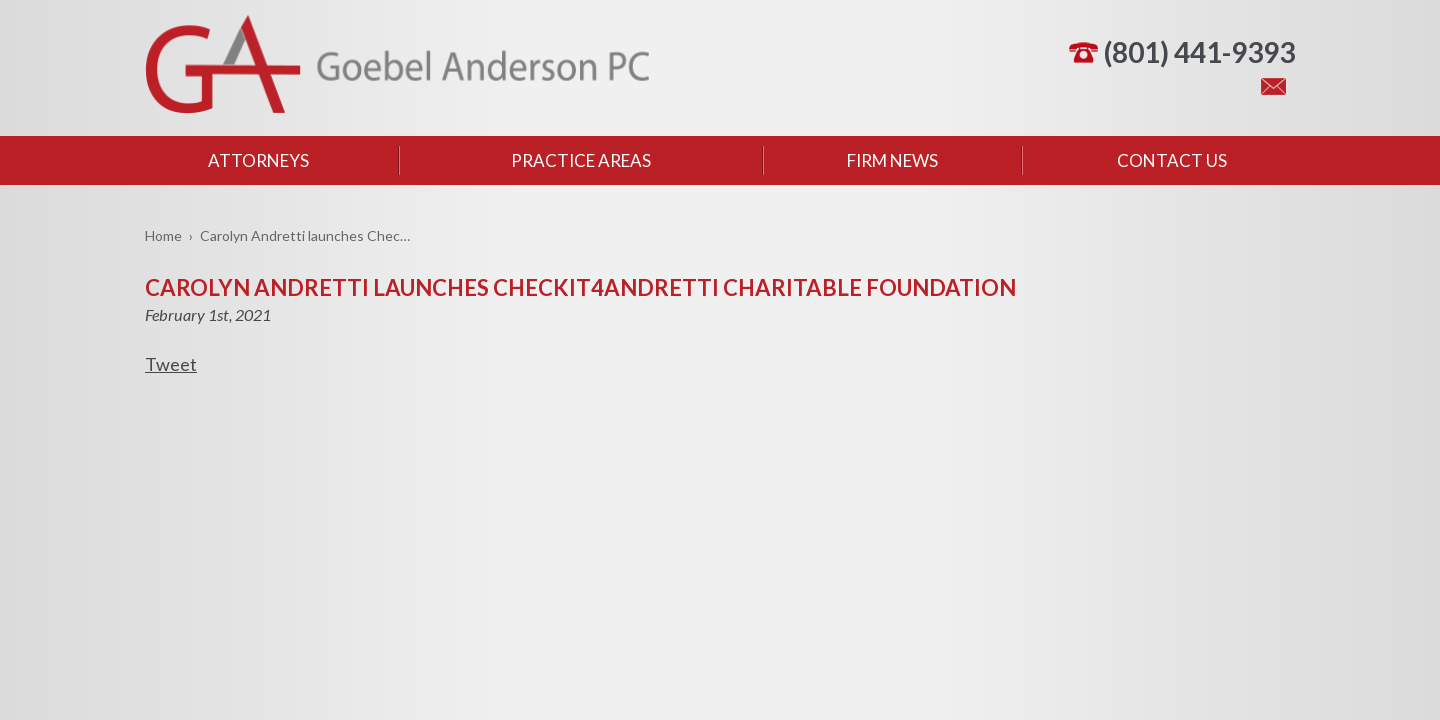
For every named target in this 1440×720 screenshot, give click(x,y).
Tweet (171, 364)
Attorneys (258, 160)
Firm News (892, 160)
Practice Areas (581, 160)
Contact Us (1172, 160)
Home (163, 235)
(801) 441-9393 (1199, 52)
